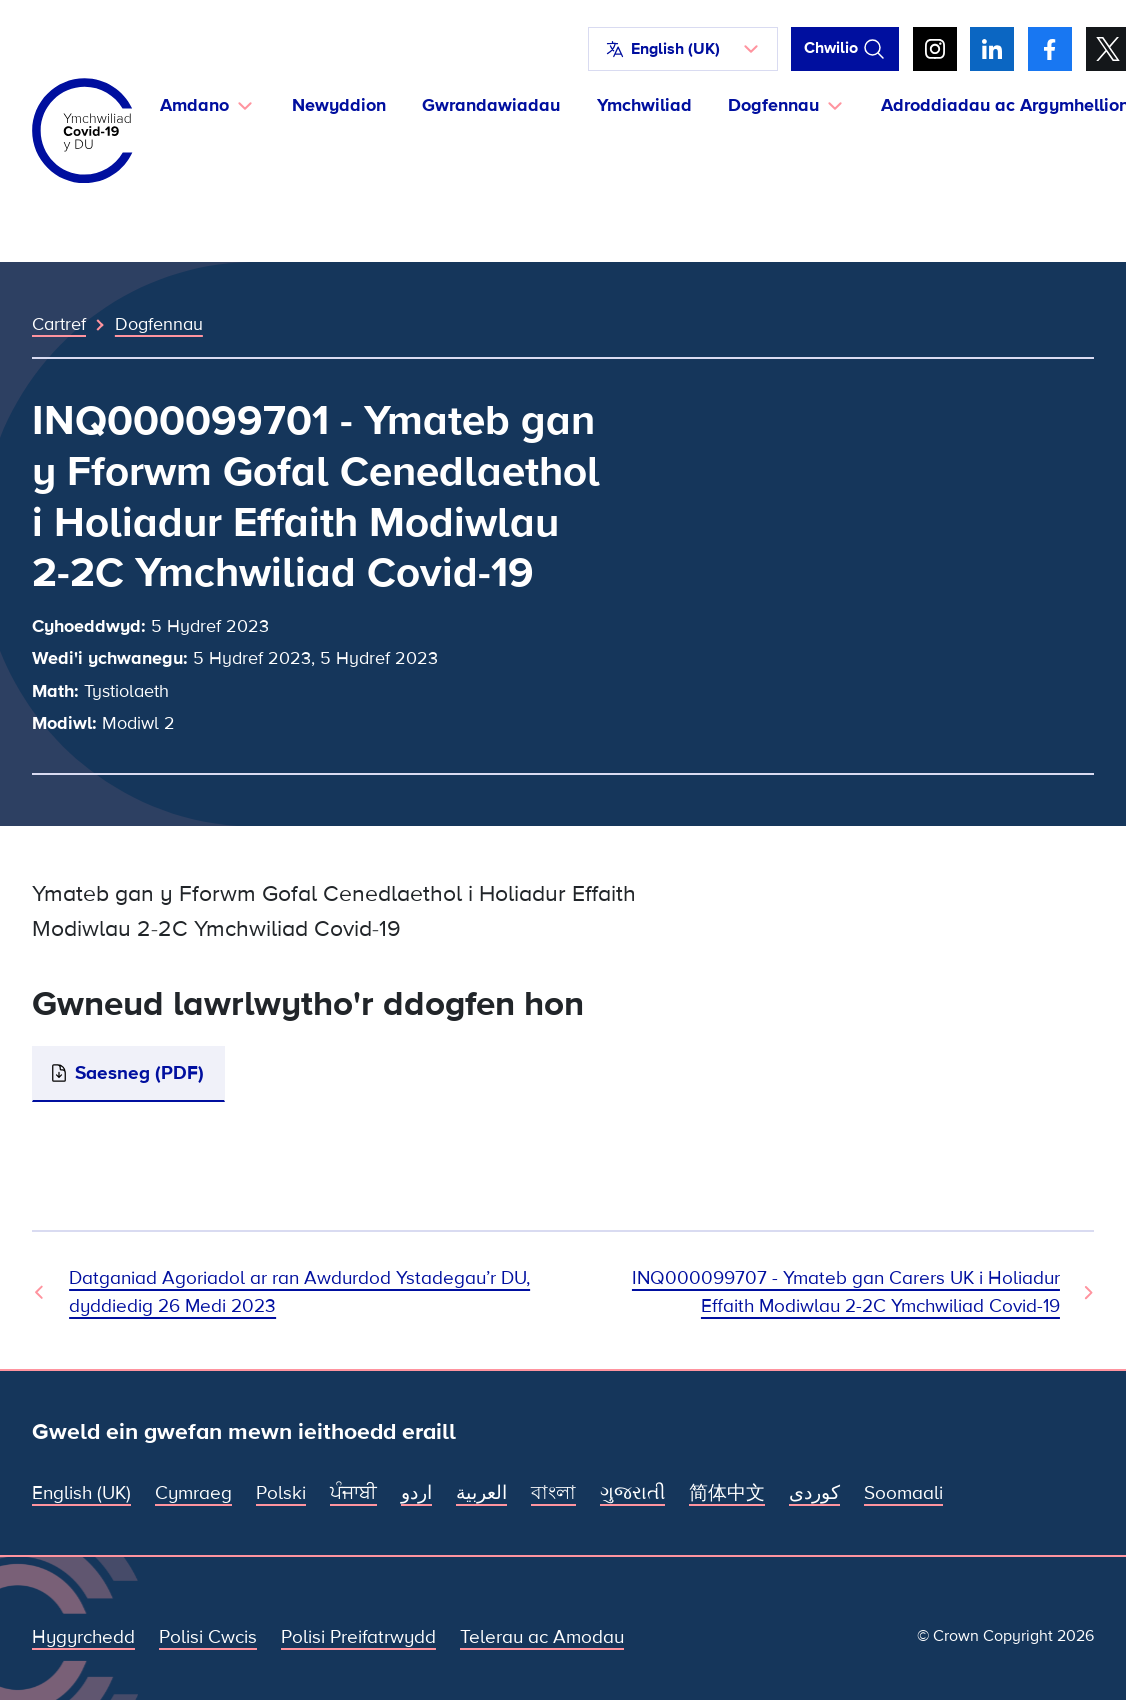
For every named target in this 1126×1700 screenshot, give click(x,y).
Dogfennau (159, 324)
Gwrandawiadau (491, 105)
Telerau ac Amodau (542, 1637)
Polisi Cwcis (208, 1637)
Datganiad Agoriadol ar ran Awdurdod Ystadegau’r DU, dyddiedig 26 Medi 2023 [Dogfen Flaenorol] (299, 1292)
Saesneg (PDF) (139, 1073)
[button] (683, 49)
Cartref (59, 324)
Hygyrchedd (83, 1637)
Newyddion (339, 105)
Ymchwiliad (644, 105)
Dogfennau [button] (773, 105)
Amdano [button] (194, 105)
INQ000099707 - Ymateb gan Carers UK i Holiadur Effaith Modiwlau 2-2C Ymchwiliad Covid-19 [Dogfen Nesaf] (846, 1292)
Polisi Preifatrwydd (358, 1637)
